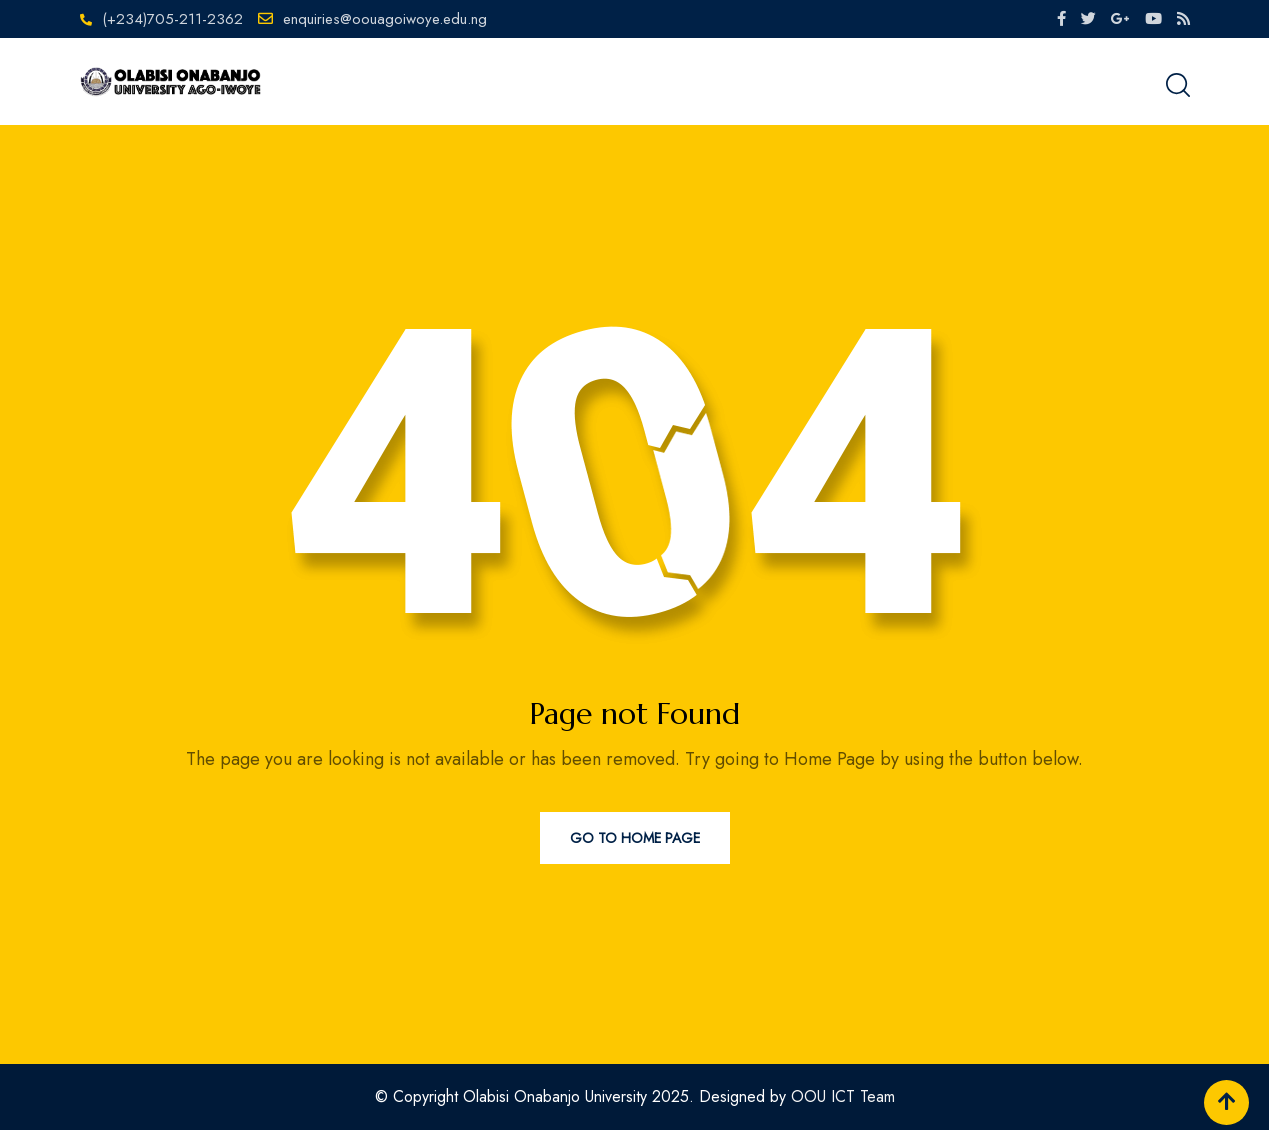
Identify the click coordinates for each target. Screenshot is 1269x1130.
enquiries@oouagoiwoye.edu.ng (385, 19)
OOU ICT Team (843, 1096)
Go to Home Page (635, 838)
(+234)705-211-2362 (172, 19)
